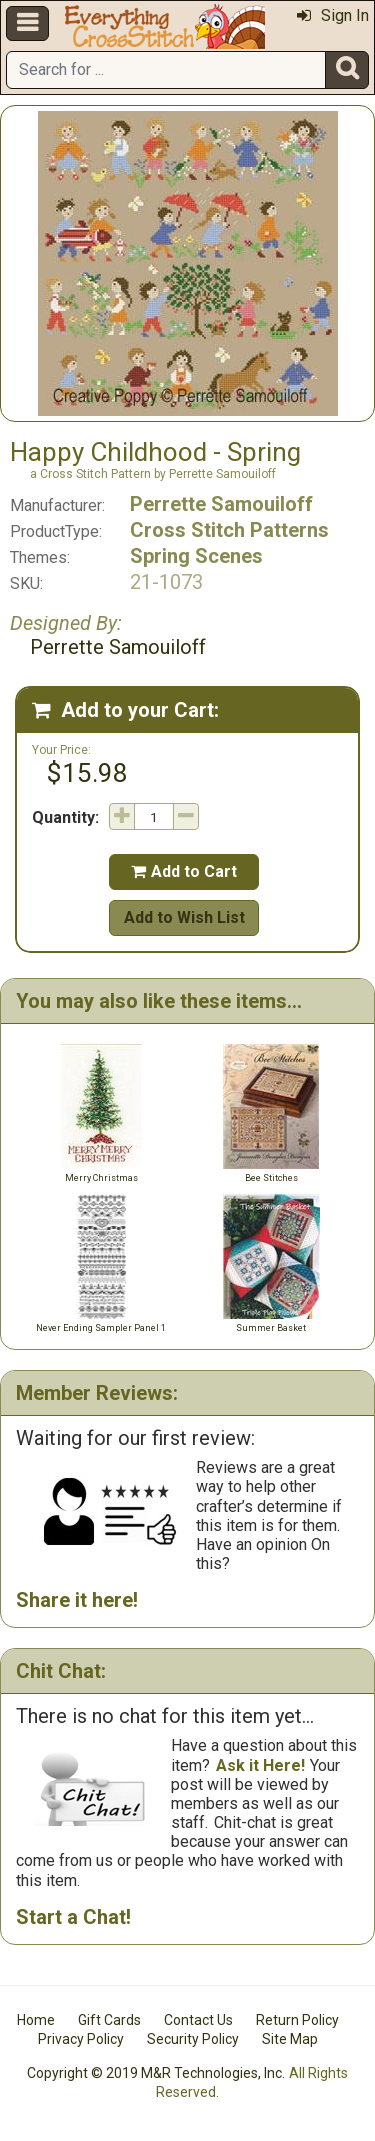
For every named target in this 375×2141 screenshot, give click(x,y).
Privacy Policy (81, 2039)
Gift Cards (109, 2020)
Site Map (290, 2039)
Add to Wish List (184, 917)
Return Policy (297, 2020)
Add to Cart (184, 871)
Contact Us (198, 2020)
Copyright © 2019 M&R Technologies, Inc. (156, 2073)
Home (36, 2020)
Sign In (333, 15)
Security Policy (193, 2039)
